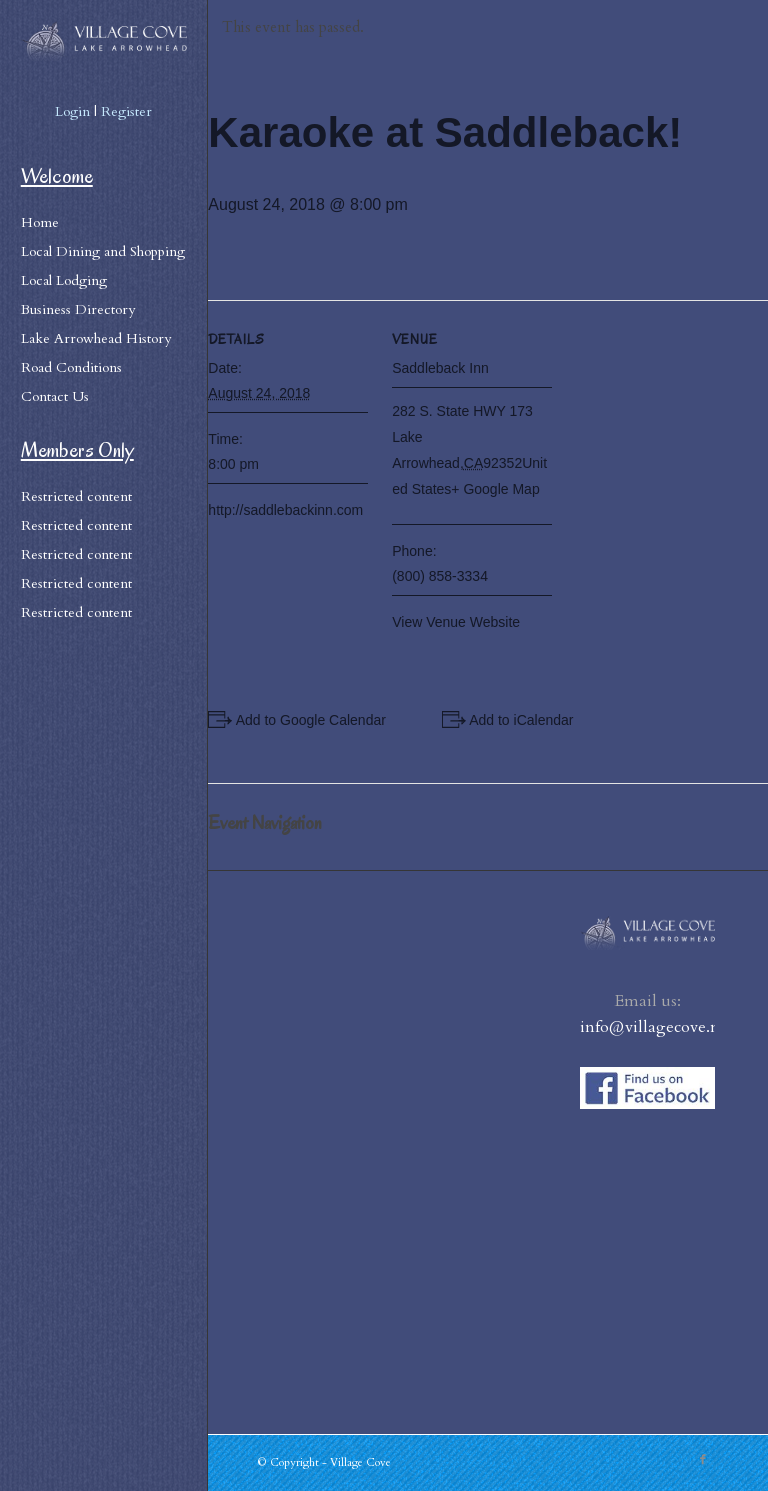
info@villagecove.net (656, 1027)
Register (126, 111)
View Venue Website (456, 622)
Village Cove (360, 1462)
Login (72, 111)
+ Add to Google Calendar (305, 720)
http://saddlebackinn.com (285, 510)
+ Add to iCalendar (516, 720)
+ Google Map (495, 489)
